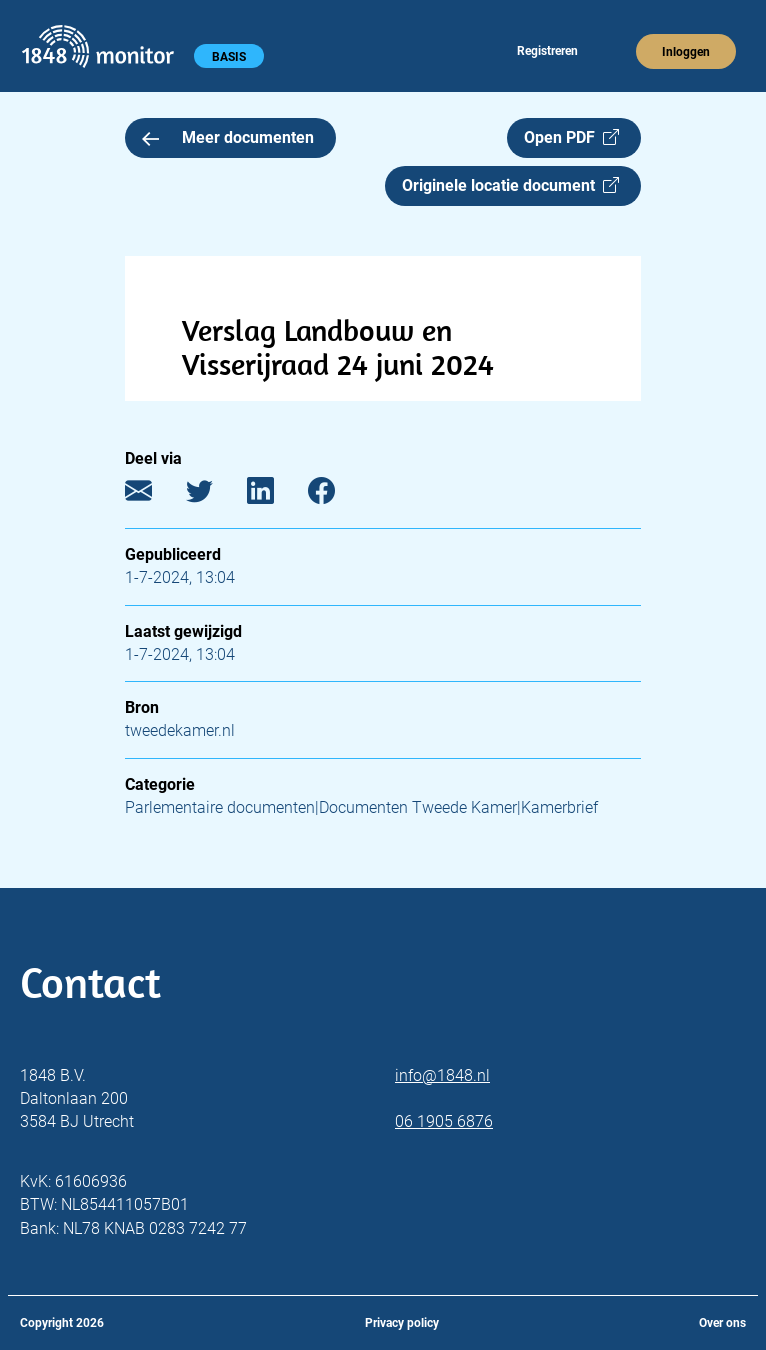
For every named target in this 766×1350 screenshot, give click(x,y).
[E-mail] (153, 495)
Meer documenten (228, 137)
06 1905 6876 (444, 1121)
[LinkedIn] (275, 495)
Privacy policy (402, 1323)
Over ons (722, 1323)
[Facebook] (336, 495)
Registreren (547, 51)
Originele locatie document (510, 185)
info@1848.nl (442, 1075)
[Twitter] (214, 495)
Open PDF (571, 137)
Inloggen (686, 52)
